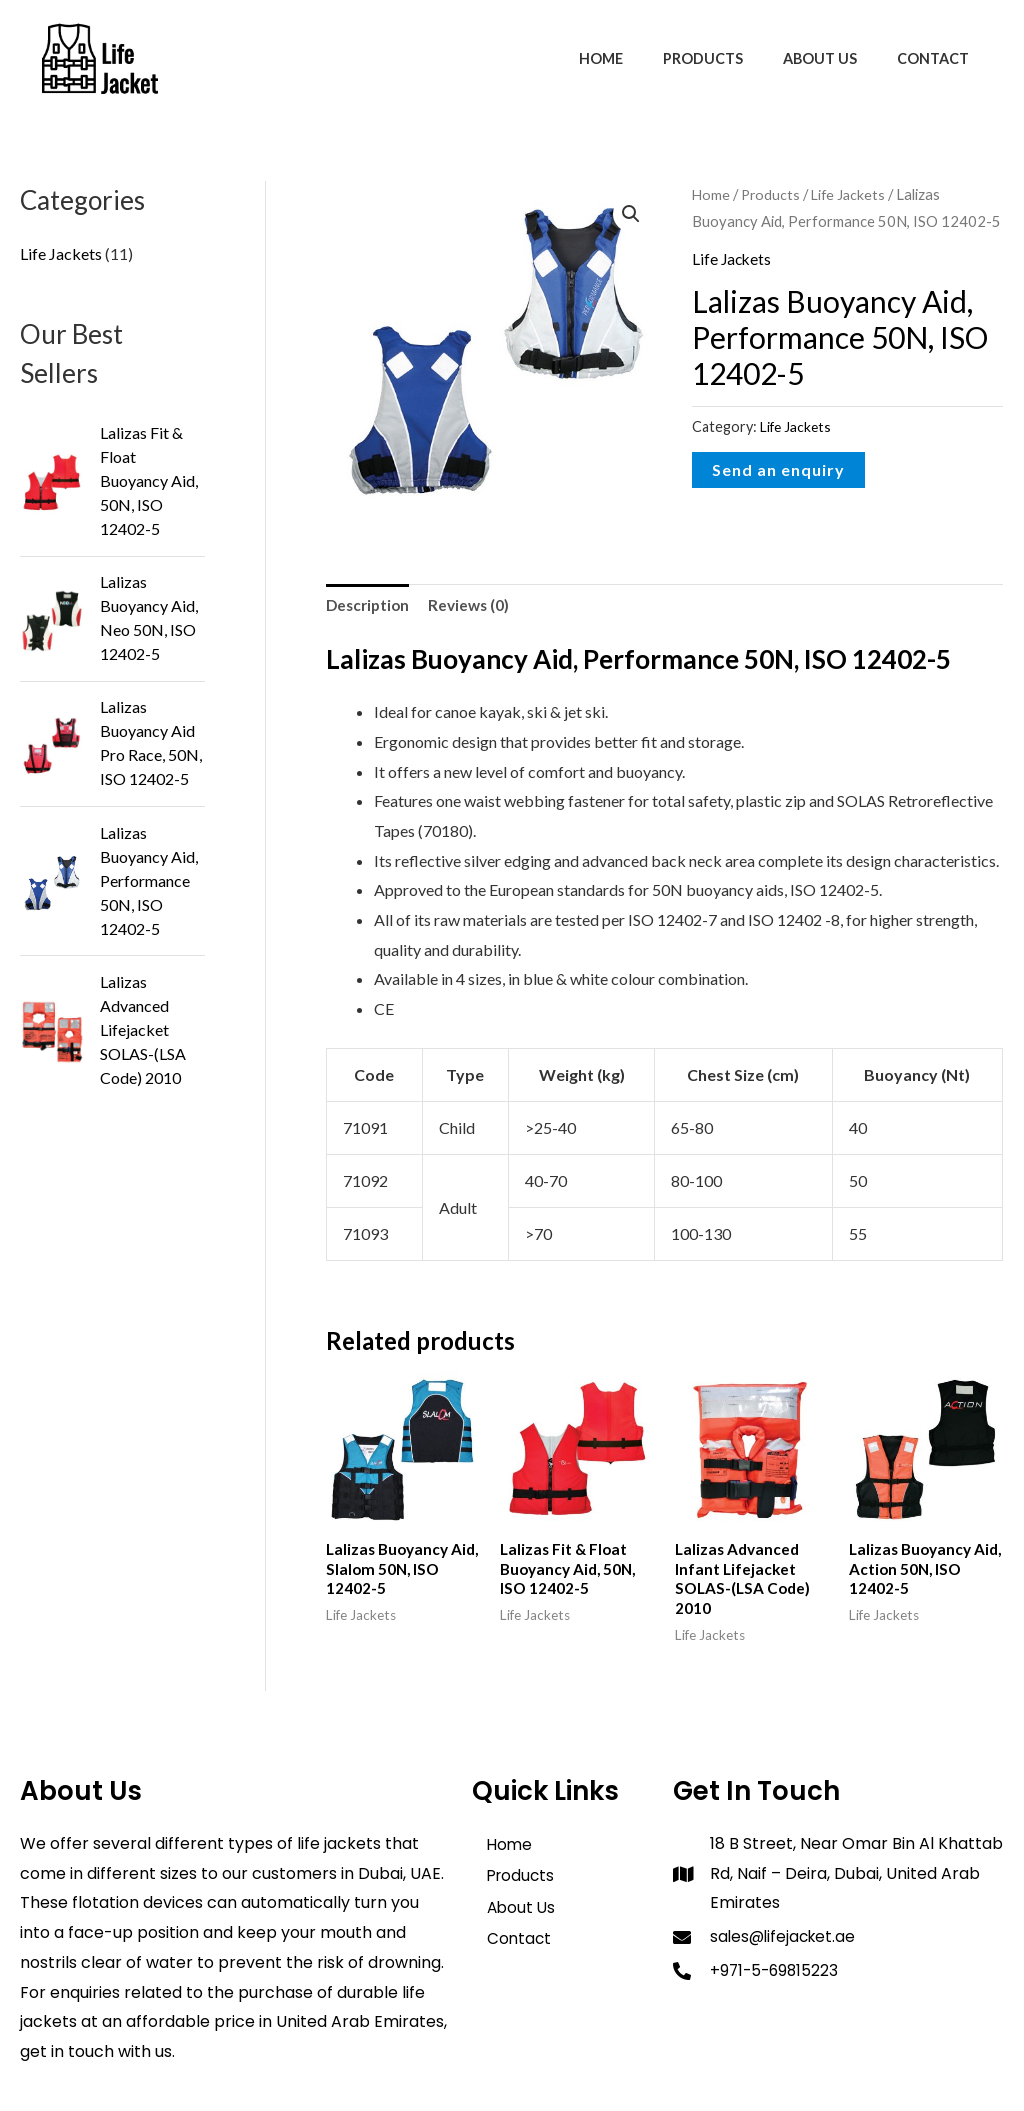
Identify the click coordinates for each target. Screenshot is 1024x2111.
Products (731, 58)
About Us (837, 58)
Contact (939, 58)
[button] (631, 215)
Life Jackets (852, 194)
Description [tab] (370, 606)
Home (640, 58)
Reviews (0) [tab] (475, 606)
